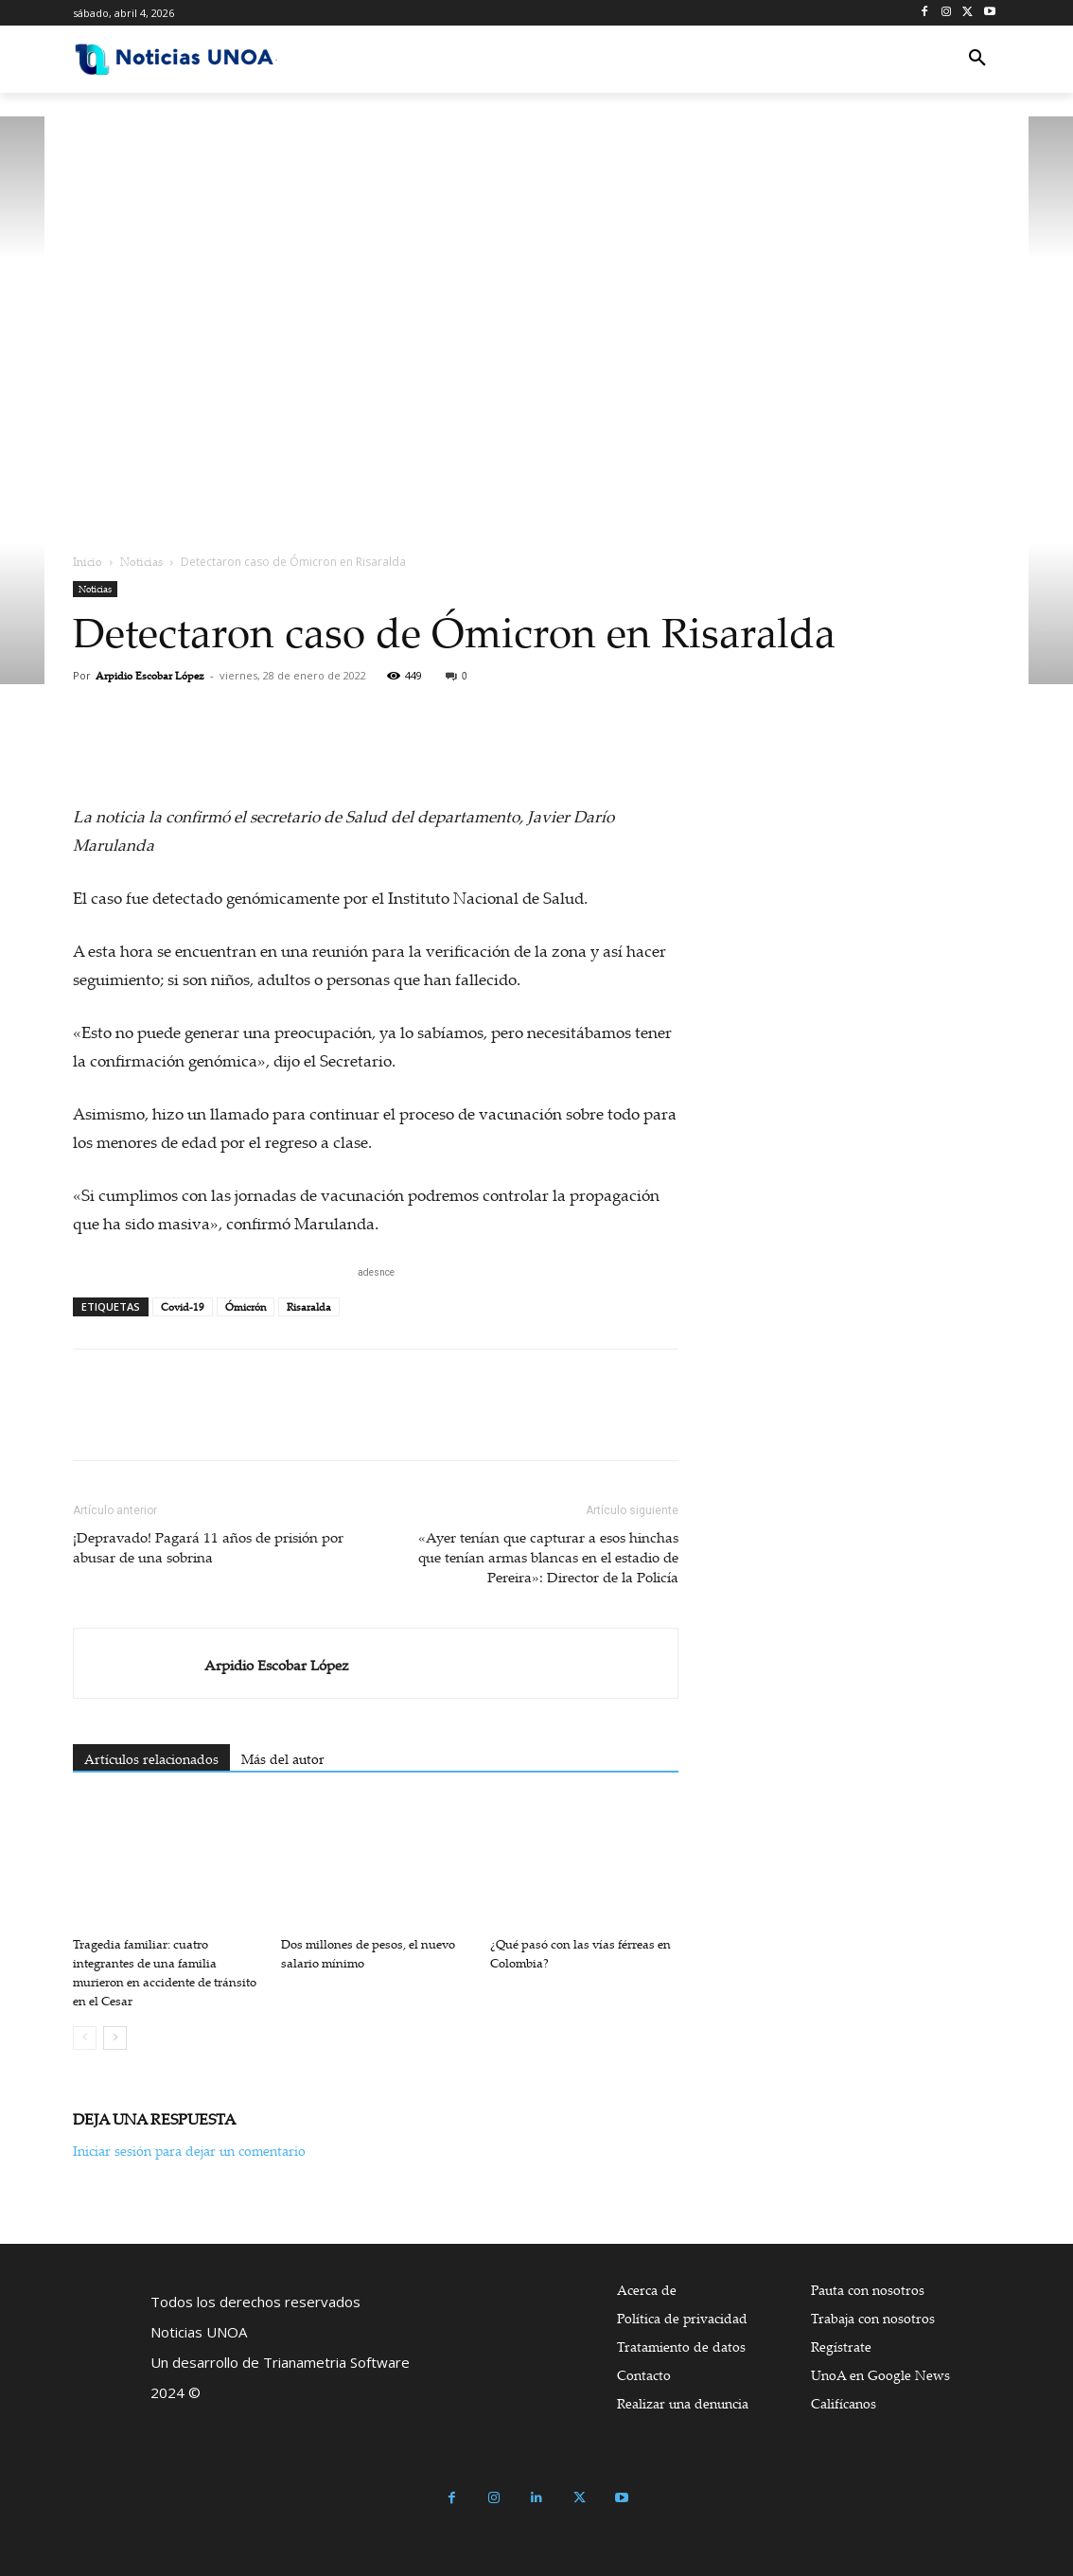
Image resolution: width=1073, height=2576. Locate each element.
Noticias (141, 562)
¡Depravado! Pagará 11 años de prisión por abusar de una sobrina (208, 1546)
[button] (977, 58)
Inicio (87, 562)
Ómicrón (245, 1306)
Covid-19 (182, 1306)
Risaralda (309, 1306)
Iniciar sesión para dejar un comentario (189, 2151)
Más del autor (283, 1759)
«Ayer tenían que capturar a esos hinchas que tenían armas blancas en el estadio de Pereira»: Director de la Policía (548, 1556)
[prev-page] (85, 2038)
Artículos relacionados (151, 1759)
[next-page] (115, 2038)
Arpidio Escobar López (150, 675)
